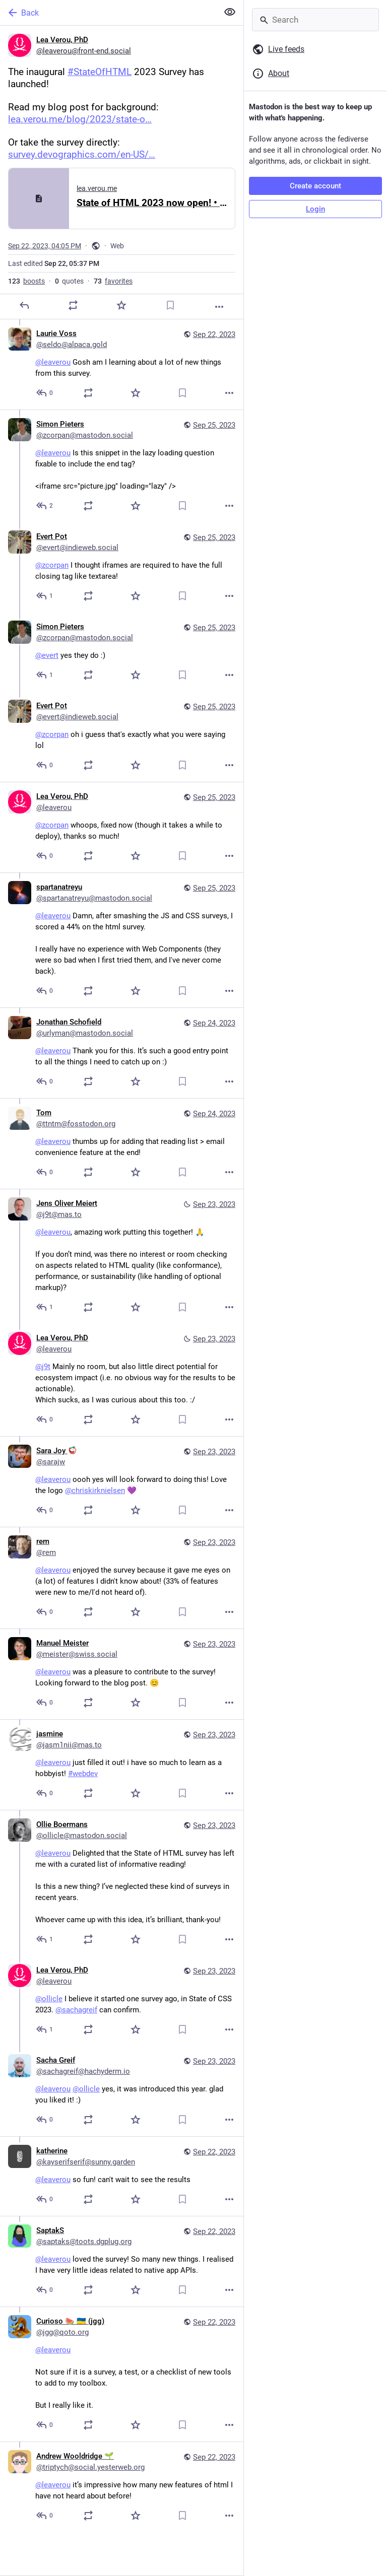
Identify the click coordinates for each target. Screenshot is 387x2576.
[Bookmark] (170, 305)
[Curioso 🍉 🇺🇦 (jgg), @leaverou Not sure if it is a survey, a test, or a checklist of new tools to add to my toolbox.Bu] (121, 2374)
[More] (219, 307)
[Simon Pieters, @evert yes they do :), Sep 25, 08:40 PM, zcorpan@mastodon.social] (121, 652)
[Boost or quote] (73, 305)
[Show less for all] (229, 12)
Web (117, 246)
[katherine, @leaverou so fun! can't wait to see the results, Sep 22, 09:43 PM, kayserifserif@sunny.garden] (121, 2176)
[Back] (108, 12)
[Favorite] (121, 305)
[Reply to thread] (45, 393)
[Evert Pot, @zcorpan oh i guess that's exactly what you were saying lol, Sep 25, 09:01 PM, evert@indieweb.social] (121, 737)
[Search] (315, 19)
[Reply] (24, 305)
